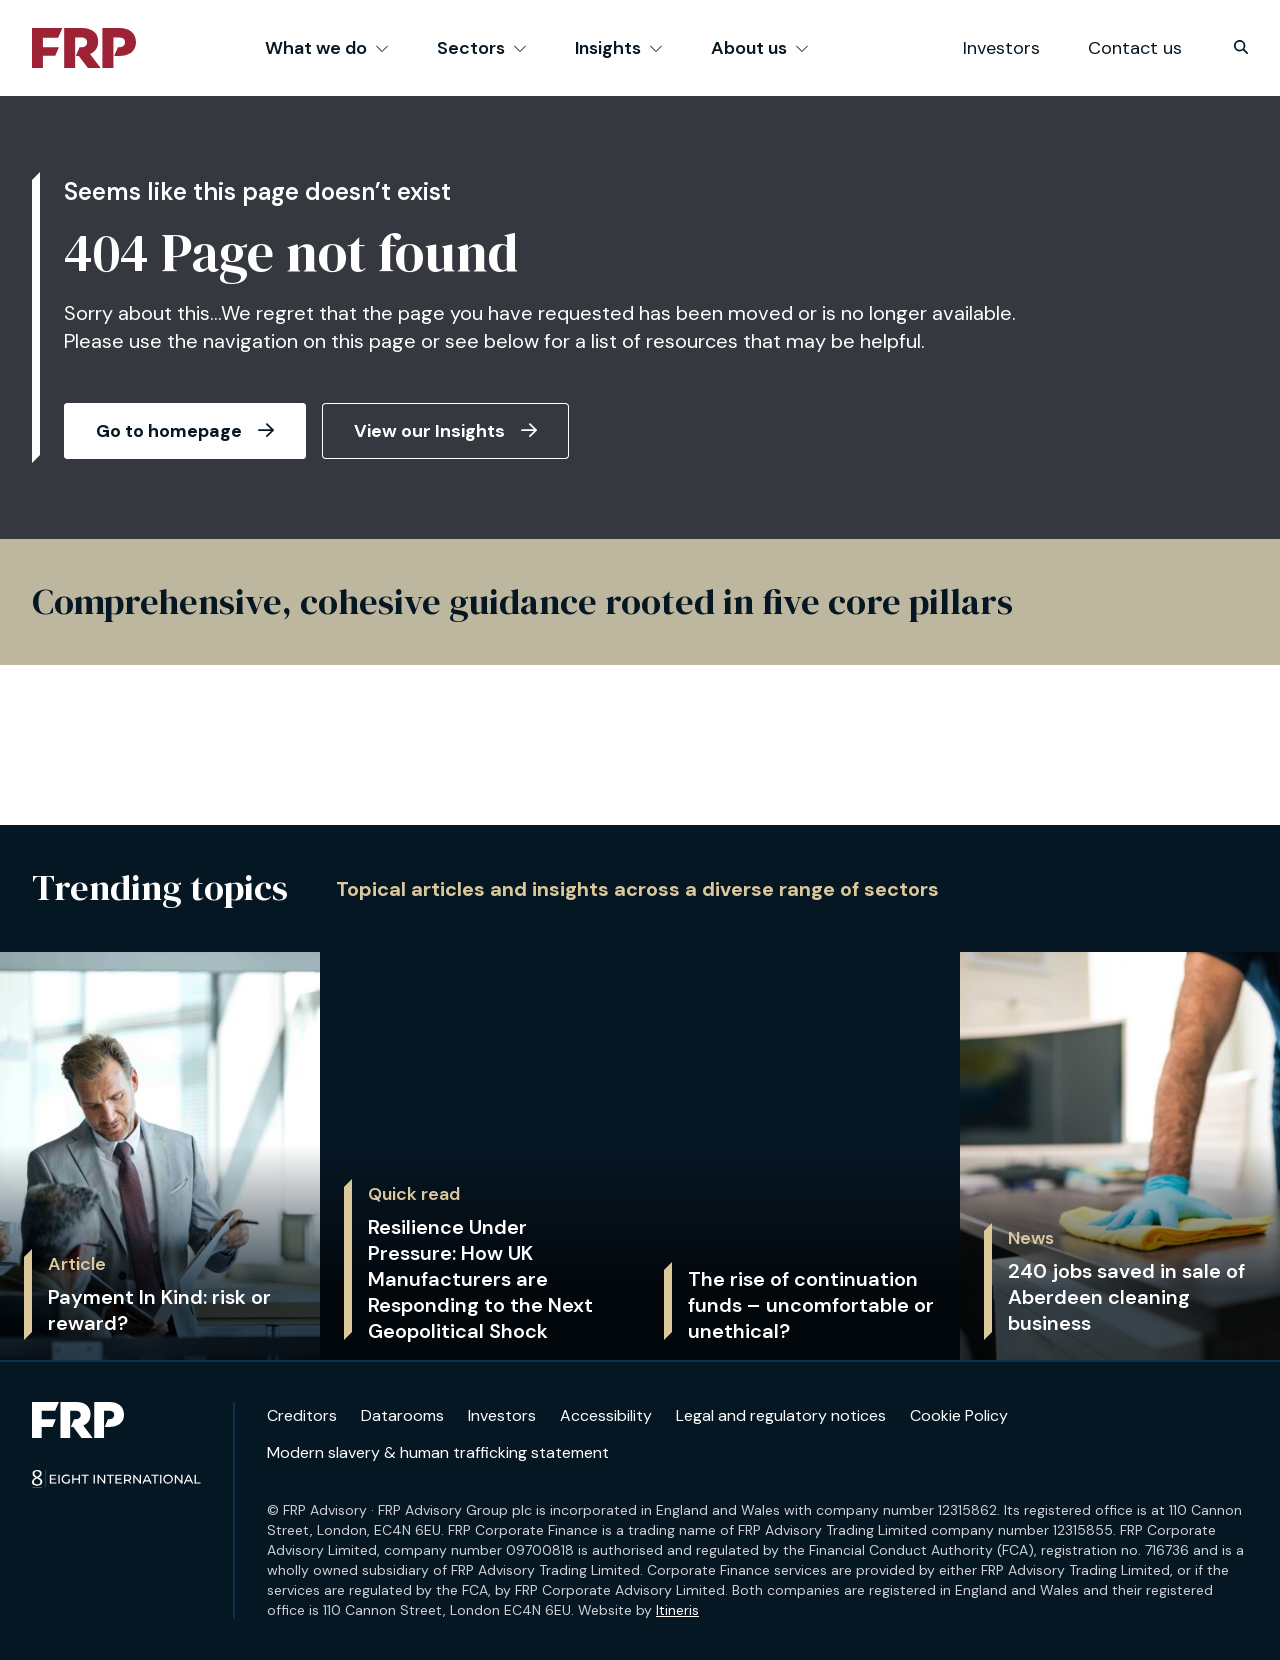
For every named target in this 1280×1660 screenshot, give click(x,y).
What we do (327, 48)
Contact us (1135, 48)
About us (760, 48)
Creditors (302, 1415)
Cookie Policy (959, 1415)
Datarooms (402, 1415)
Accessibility (606, 1415)
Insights (619, 48)
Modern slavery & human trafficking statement (438, 1452)
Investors (1001, 48)
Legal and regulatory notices (781, 1415)
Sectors (482, 48)
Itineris (677, 1610)
